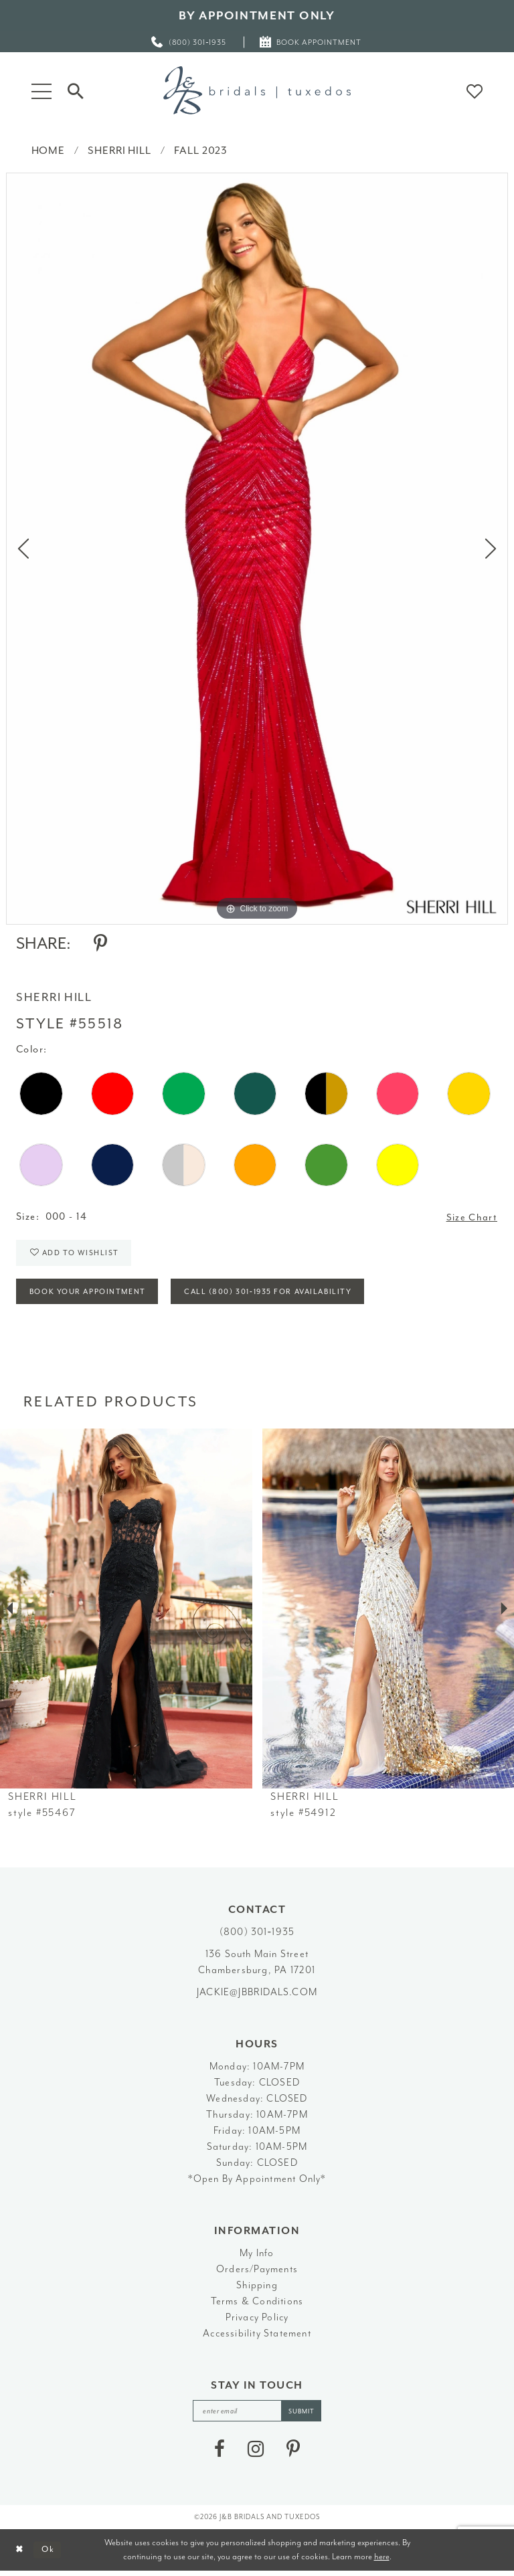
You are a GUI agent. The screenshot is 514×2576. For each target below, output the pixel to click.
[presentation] (126, 1612)
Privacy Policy (257, 2321)
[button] (41, 90)
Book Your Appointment (90, 1296)
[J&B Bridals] (257, 90)
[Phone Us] (189, 41)
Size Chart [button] (471, 1217)
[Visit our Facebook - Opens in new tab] (219, 2453)
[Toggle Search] (76, 90)
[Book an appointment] (311, 41)
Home (48, 150)
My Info (257, 2257)
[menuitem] (189, 41)
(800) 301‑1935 (257, 1936)
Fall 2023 (201, 150)
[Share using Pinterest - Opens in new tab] (100, 943)
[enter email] (257, 2415)
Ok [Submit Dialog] (50, 2554)
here (382, 2561)
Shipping (257, 2289)
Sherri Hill (119, 150)
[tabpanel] (257, 548)
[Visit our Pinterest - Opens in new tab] (293, 2453)
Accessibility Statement (257, 2337)
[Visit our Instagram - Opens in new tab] (256, 2453)
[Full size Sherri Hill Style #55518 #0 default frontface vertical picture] (257, 548)
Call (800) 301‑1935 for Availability (277, 1296)
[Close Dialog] (20, 2555)
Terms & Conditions (257, 2305)
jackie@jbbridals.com (257, 1996)
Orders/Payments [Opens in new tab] (257, 2273)
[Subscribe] (303, 2415)
